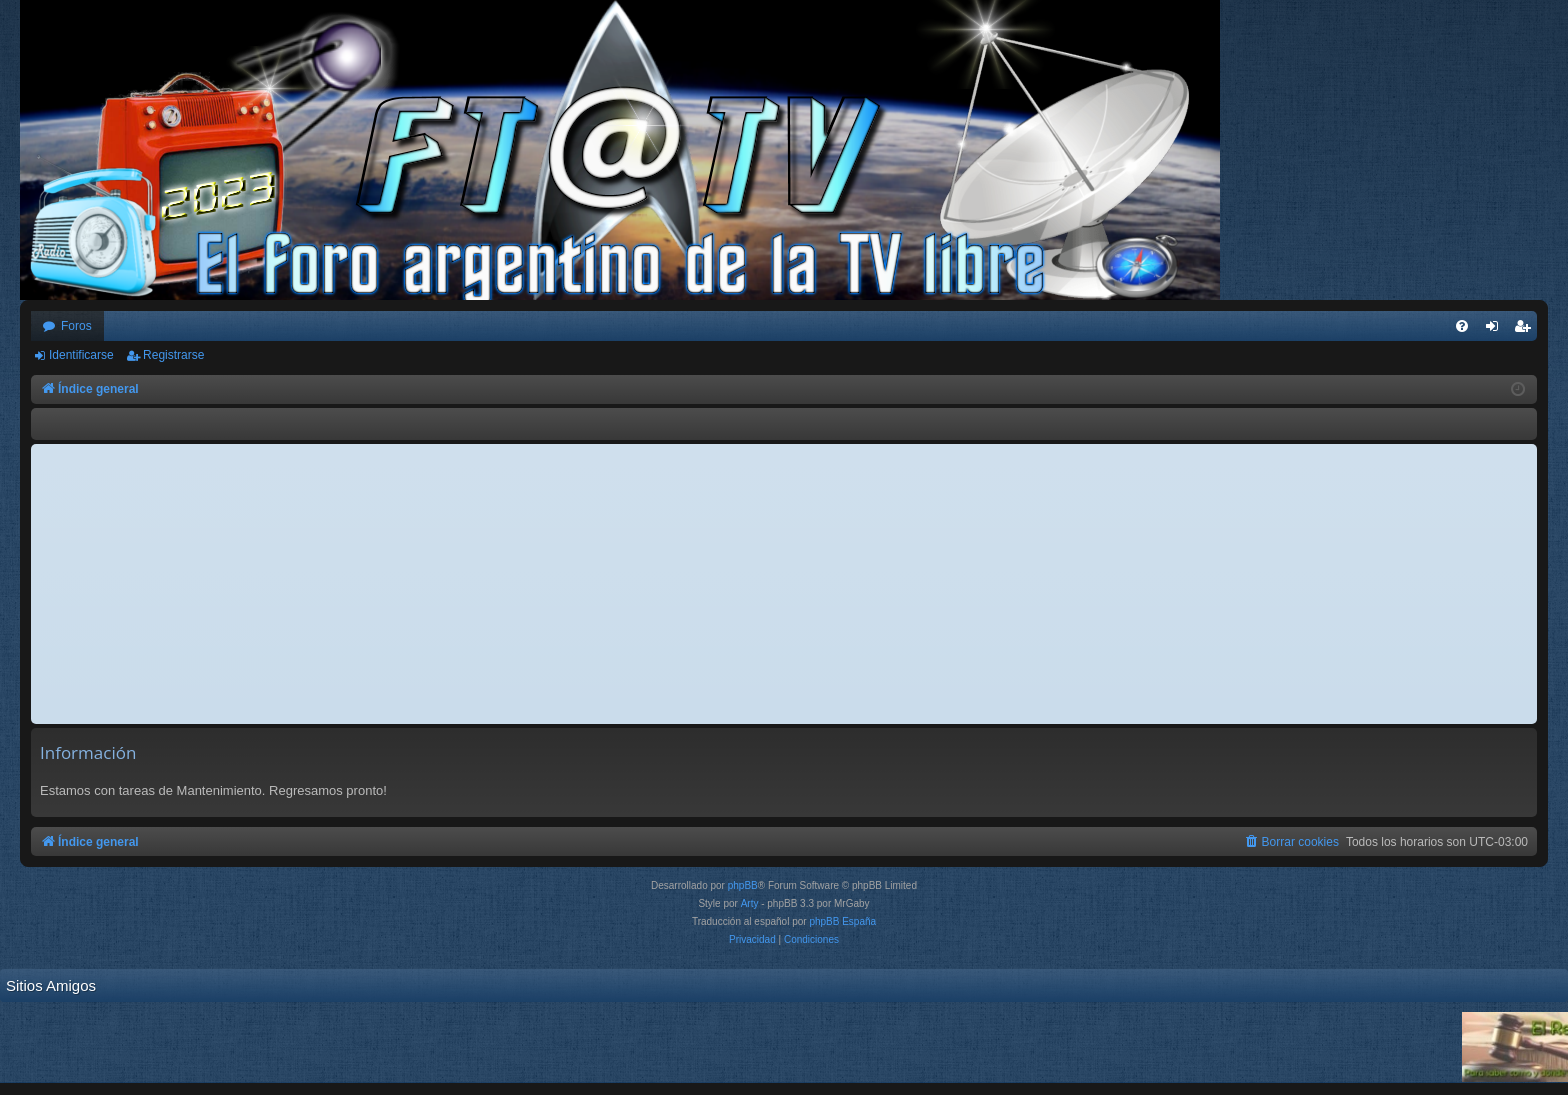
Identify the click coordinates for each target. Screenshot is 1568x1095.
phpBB (743, 885)
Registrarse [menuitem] (1526, 330)
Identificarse (81, 355)
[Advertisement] (784, 584)
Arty (750, 903)
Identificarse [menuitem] (1496, 330)
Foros (76, 326)
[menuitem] (1462, 326)
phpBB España (842, 921)
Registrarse (173, 355)
